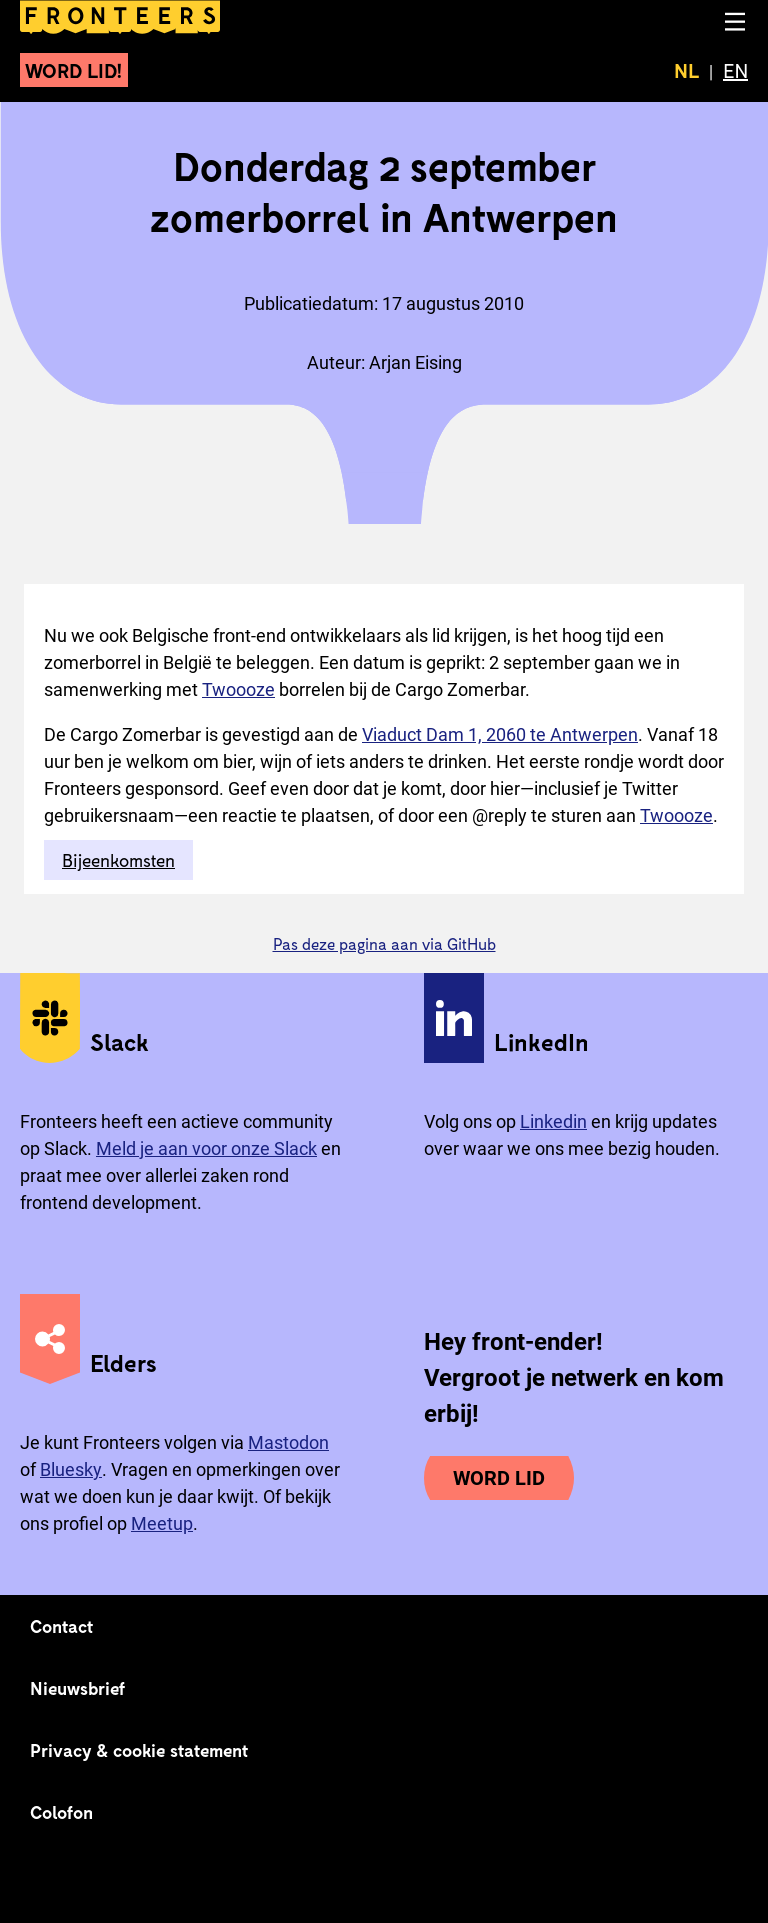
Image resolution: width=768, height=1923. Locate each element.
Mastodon (288, 1442)
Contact (62, 1626)
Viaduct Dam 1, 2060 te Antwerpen (500, 734)
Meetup (162, 1523)
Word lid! (74, 70)
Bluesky (71, 1469)
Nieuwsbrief (77, 1688)
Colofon (61, 1812)
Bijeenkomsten (118, 860)
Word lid (499, 1478)
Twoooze (238, 689)
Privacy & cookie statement (139, 1750)
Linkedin (553, 1121)
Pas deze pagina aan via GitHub (384, 943)
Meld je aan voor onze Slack (206, 1148)
